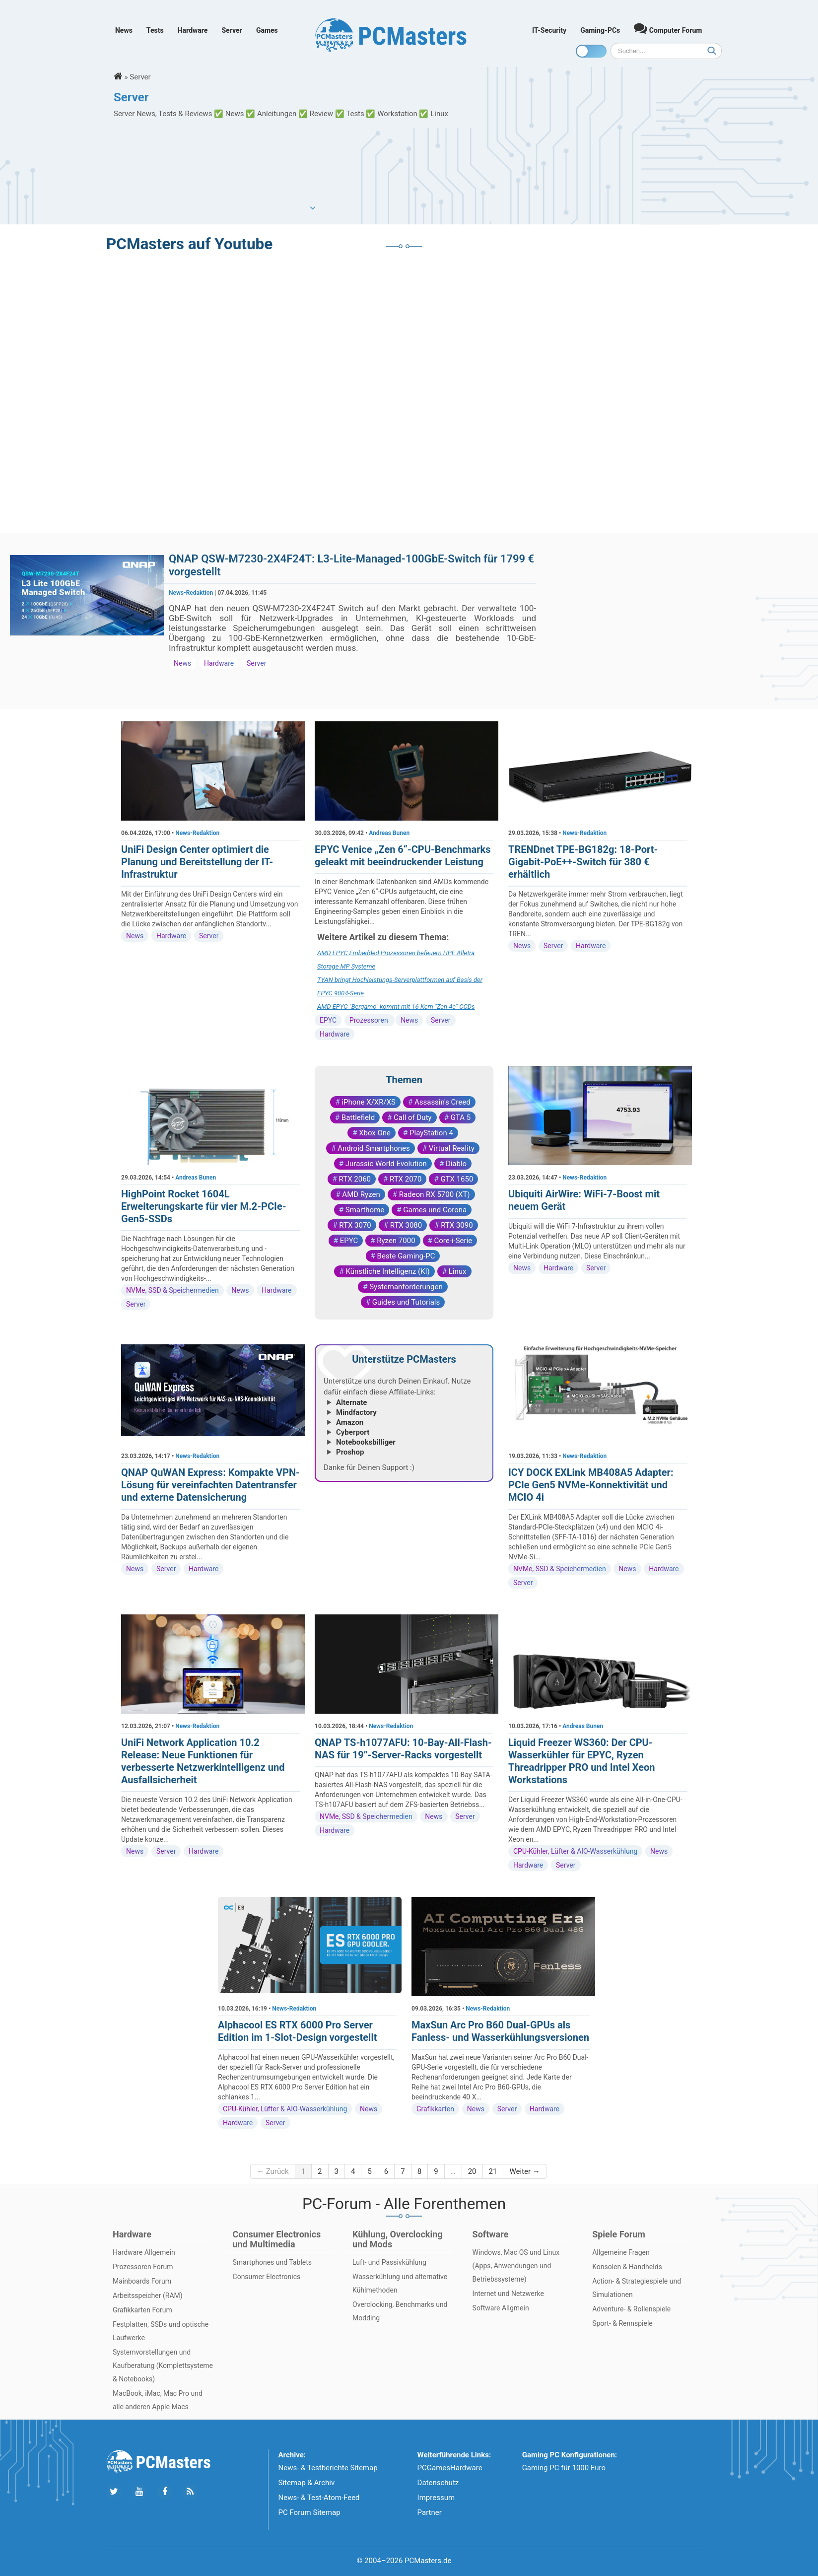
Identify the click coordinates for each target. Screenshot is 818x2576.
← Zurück (273, 2171)
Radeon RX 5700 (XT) (434, 1194)
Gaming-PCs (600, 30)
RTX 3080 (406, 1225)
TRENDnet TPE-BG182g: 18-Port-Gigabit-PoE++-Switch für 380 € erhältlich (583, 861)
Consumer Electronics (267, 2277)
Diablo (456, 1163)
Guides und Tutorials (406, 1302)
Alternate (351, 1402)
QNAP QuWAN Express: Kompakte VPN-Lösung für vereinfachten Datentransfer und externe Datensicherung (210, 1484)
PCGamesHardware (449, 2467)
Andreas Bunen (389, 833)
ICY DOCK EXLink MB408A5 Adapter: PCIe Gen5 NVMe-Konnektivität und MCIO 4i (591, 1484)
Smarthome (365, 1209)
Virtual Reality (452, 1148)
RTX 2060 (355, 1179)
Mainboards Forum (142, 2281)
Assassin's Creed (442, 1102)
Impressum (436, 2497)
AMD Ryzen (361, 1194)
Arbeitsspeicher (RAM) (148, 2295)
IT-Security (549, 30)
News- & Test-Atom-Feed (319, 2497)
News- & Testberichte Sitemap (328, 2467)
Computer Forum (668, 28)
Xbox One (375, 1132)
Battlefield (358, 1117)
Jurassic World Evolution (386, 1163)
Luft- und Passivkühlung (389, 2262)
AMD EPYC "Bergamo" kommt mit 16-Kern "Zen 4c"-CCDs (396, 1006)
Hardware (193, 30)
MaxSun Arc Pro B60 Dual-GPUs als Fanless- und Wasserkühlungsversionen (500, 2031)
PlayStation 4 (431, 1132)
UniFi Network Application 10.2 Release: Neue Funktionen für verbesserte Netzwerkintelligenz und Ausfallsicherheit (202, 1761)
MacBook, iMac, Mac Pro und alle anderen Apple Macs (158, 2400)
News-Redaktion (191, 592)
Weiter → (524, 2171)
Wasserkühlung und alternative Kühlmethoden (399, 2283)
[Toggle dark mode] (591, 51)
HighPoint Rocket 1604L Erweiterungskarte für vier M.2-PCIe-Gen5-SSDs (203, 1206)
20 (472, 2171)
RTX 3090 (457, 1225)
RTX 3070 (355, 1225)
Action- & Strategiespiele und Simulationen (636, 2287)
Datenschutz (438, 2482)
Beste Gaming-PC (406, 1256)
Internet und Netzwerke (508, 2294)
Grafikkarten (435, 2109)
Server (231, 30)
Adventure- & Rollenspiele (631, 2309)
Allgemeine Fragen (621, 2252)
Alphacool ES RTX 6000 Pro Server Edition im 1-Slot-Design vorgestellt (297, 2031)
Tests (155, 30)
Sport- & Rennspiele (622, 2323)
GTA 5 (461, 1117)
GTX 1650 (456, 1179)
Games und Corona (435, 1209)
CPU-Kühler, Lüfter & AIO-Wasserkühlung (575, 1851)
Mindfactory (356, 1412)
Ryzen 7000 (396, 1240)
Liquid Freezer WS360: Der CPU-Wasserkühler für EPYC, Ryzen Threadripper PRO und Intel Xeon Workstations (581, 1761)
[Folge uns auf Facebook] (164, 2492)
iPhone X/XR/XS (368, 1102)
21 (493, 2171)
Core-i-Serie (453, 1240)
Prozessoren (369, 1020)
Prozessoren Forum (143, 2267)
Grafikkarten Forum (142, 2310)
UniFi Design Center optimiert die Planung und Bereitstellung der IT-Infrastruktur (197, 861)
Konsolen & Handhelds (627, 2267)
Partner (429, 2512)
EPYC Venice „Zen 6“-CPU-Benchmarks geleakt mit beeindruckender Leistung (403, 855)
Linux (458, 1271)
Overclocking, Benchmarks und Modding (399, 2311)
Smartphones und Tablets (272, 2262)
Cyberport (352, 1432)
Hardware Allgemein (144, 2252)
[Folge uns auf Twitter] (114, 2492)
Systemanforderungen (406, 1286)
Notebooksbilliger (366, 1442)
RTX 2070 (405, 1179)
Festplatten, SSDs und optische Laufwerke (160, 2331)
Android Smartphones (374, 1148)
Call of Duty (413, 1117)
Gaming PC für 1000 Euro (564, 2467)
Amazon (349, 1422)
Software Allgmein (501, 2308)
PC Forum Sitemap (309, 2512)
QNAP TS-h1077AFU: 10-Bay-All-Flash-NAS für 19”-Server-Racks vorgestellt (403, 1749)
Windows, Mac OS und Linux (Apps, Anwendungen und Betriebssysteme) (516, 2265)
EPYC (328, 1020)
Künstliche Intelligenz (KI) (387, 1271)
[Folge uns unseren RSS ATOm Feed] (190, 2492)
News (124, 30)
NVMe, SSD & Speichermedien (172, 1290)
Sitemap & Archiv (306, 2482)
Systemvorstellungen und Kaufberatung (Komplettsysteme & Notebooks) (163, 2365)
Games (267, 30)
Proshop (350, 1452)
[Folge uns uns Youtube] (139, 2492)
